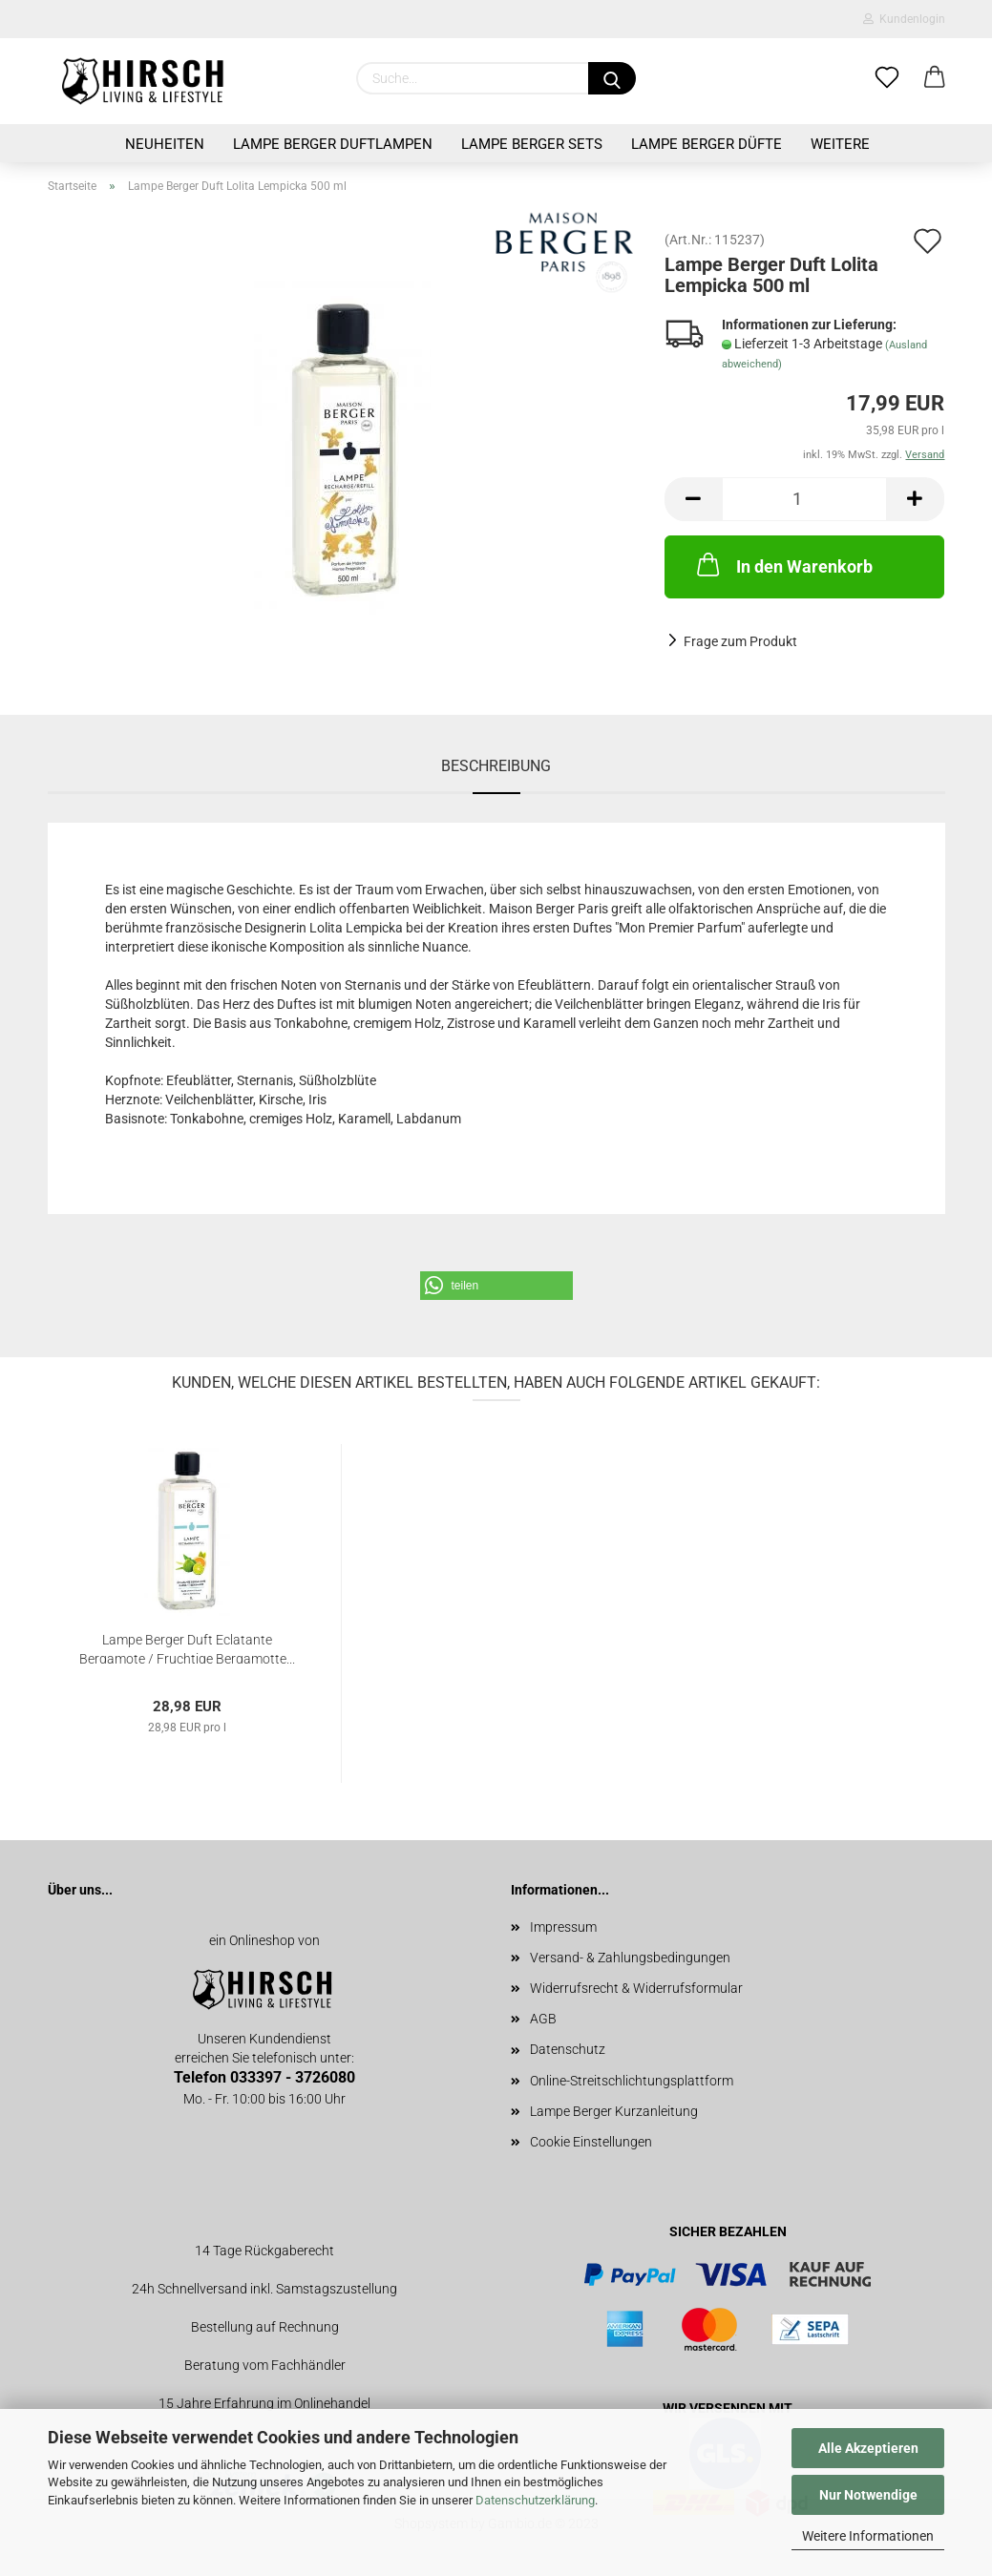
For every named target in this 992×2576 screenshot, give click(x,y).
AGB (543, 2018)
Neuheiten (164, 144)
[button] (496, 1285)
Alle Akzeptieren (868, 2448)
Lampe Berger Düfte (706, 144)
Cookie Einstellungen (591, 2141)
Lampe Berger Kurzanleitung (614, 2111)
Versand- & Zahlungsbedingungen (630, 1957)
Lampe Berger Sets (531, 144)
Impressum (563, 1927)
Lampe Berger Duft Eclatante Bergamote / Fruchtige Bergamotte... (187, 1648)
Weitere (840, 144)
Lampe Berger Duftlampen (333, 144)
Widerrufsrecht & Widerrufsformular (636, 1988)
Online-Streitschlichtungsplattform (631, 2080)
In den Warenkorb (783, 564)
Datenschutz (567, 2049)
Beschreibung (496, 766)
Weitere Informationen (868, 2536)
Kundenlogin (904, 19)
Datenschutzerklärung (535, 2500)
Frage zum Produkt (740, 641)
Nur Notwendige (868, 2495)
